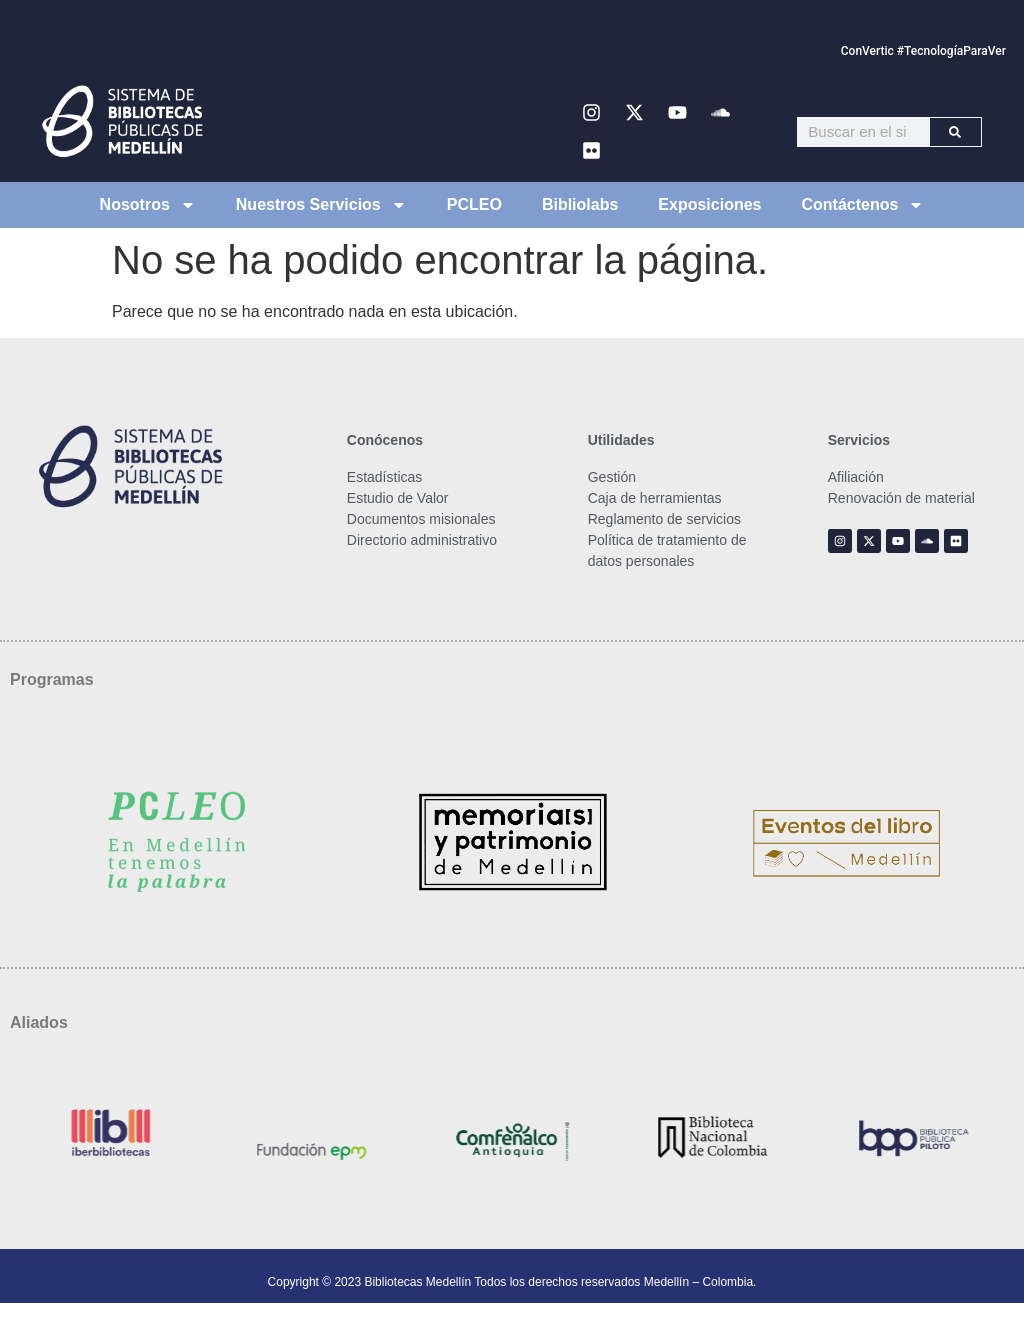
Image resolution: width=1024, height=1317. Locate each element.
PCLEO (474, 204)
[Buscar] (955, 132)
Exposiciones (709, 204)
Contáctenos (863, 205)
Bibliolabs (580, 204)
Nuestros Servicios (321, 205)
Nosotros (148, 205)
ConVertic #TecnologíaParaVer (923, 51)
